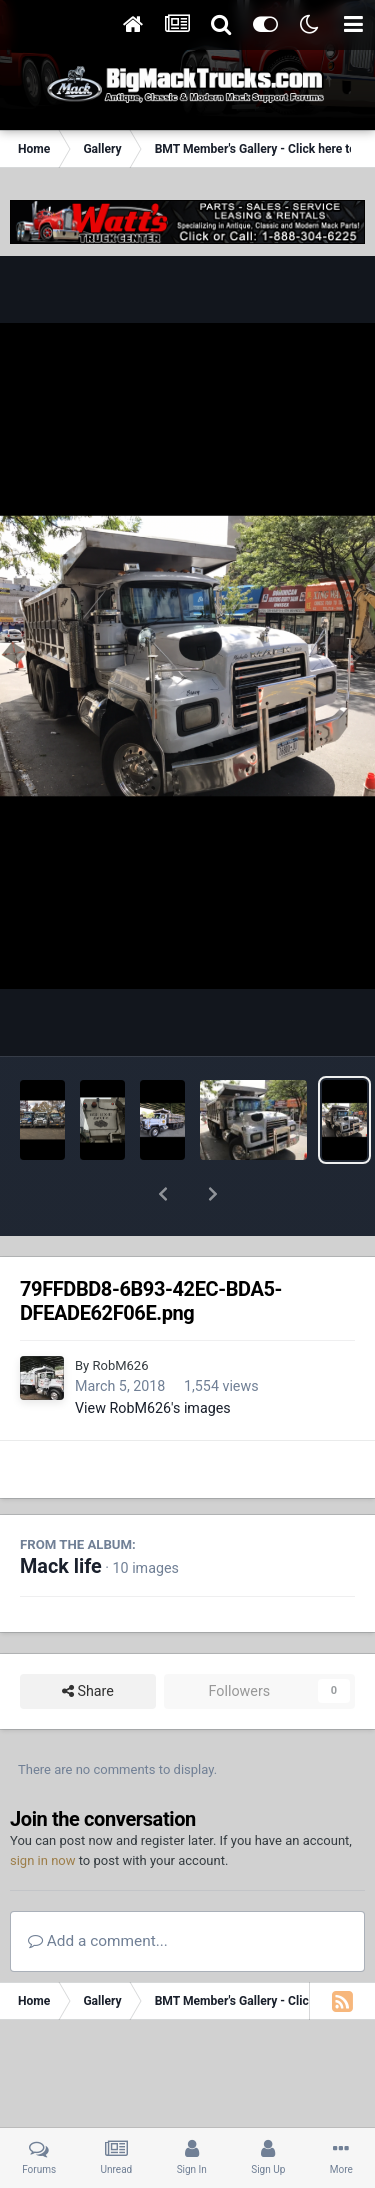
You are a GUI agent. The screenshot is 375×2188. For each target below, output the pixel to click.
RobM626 (120, 1313)
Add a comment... (98, 1889)
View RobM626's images (153, 1356)
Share (88, 1639)
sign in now (43, 1808)
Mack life (61, 1514)
